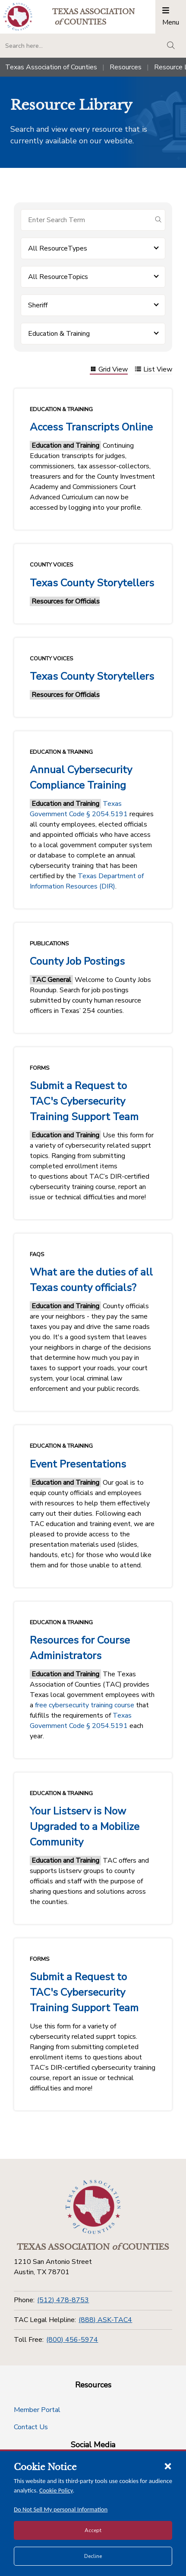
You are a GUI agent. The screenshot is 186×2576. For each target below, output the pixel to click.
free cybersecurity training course (84, 1705)
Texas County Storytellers (92, 583)
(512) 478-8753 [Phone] (63, 2300)
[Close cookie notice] (168, 2465)
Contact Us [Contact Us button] (31, 2427)
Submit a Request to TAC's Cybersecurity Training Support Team (84, 1101)
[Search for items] (86, 220)
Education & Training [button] (59, 333)
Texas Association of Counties (51, 67)
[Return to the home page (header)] (17, 17)
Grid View (109, 370)
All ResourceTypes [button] (57, 248)
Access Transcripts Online (91, 427)
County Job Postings (77, 961)
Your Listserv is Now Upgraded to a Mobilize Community (84, 1826)
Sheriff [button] (37, 305)
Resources (126, 67)
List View (153, 370)
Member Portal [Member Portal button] (37, 2410)
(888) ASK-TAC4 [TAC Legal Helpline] (105, 2320)
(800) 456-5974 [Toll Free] (72, 2339)
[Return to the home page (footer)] (93, 2207)
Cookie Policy (56, 2490)
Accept (93, 2530)
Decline (93, 2556)
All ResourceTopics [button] (58, 277)
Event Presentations (78, 1464)
